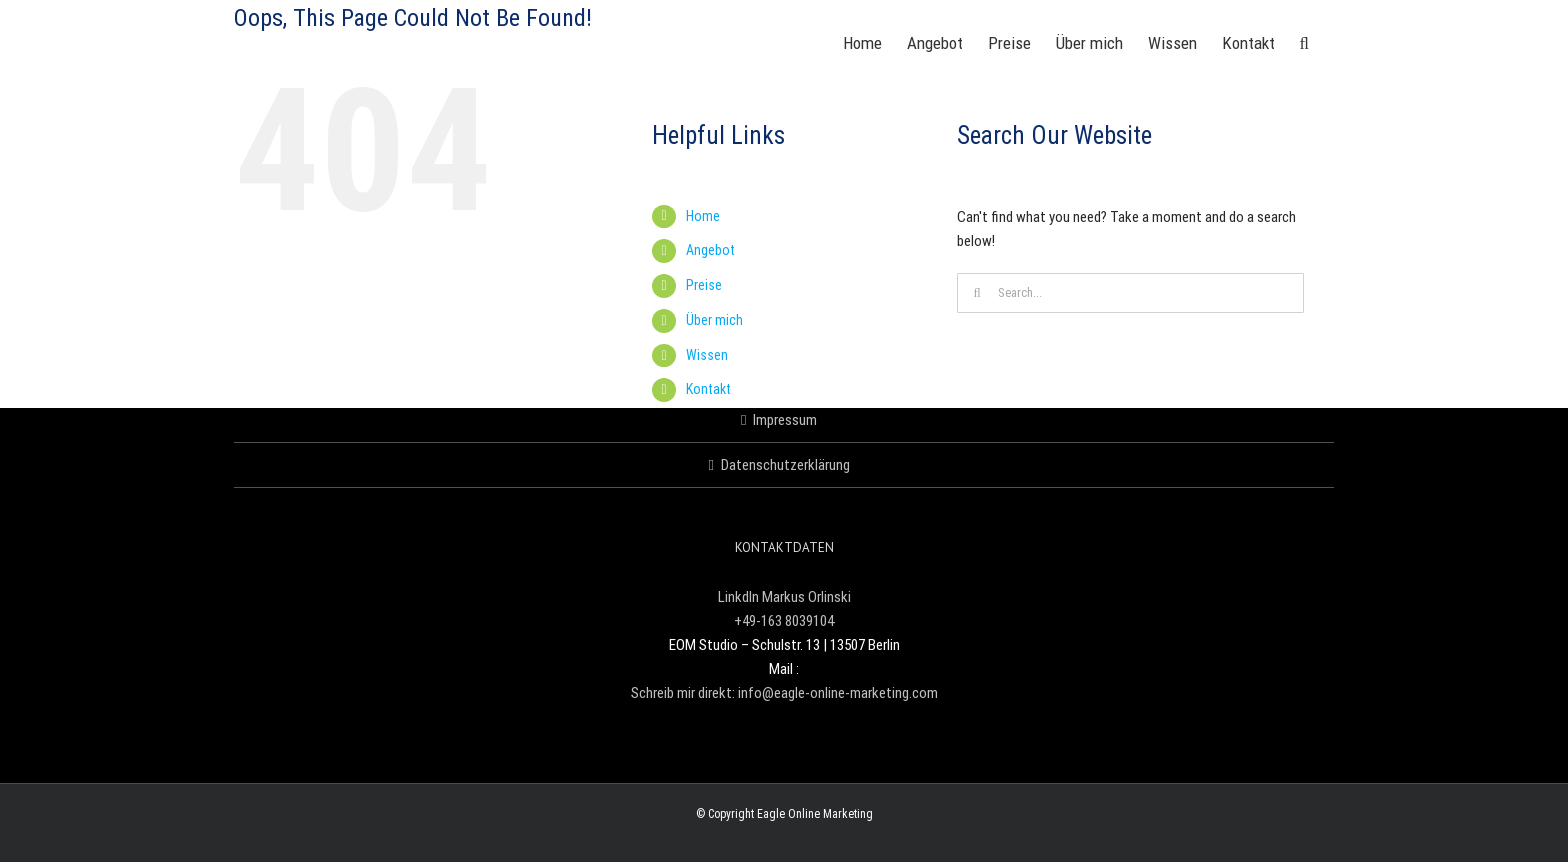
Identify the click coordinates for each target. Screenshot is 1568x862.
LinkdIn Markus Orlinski (784, 597)
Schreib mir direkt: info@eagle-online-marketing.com (784, 693)
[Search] (977, 293)
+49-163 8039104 (784, 621)
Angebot (710, 250)
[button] (1304, 42)
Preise (704, 285)
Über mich (714, 320)
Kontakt (708, 389)
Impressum (785, 420)
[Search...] (1130, 293)
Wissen (707, 355)
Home (703, 216)
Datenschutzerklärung (785, 465)
